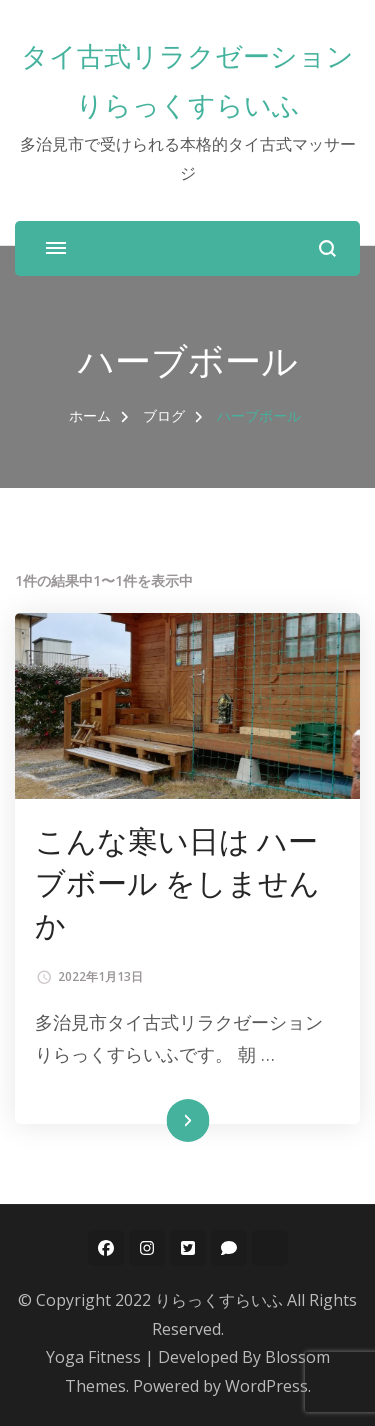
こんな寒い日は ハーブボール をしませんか (177, 882)
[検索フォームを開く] (327, 248)
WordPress (266, 1386)
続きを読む (158, 1120)
